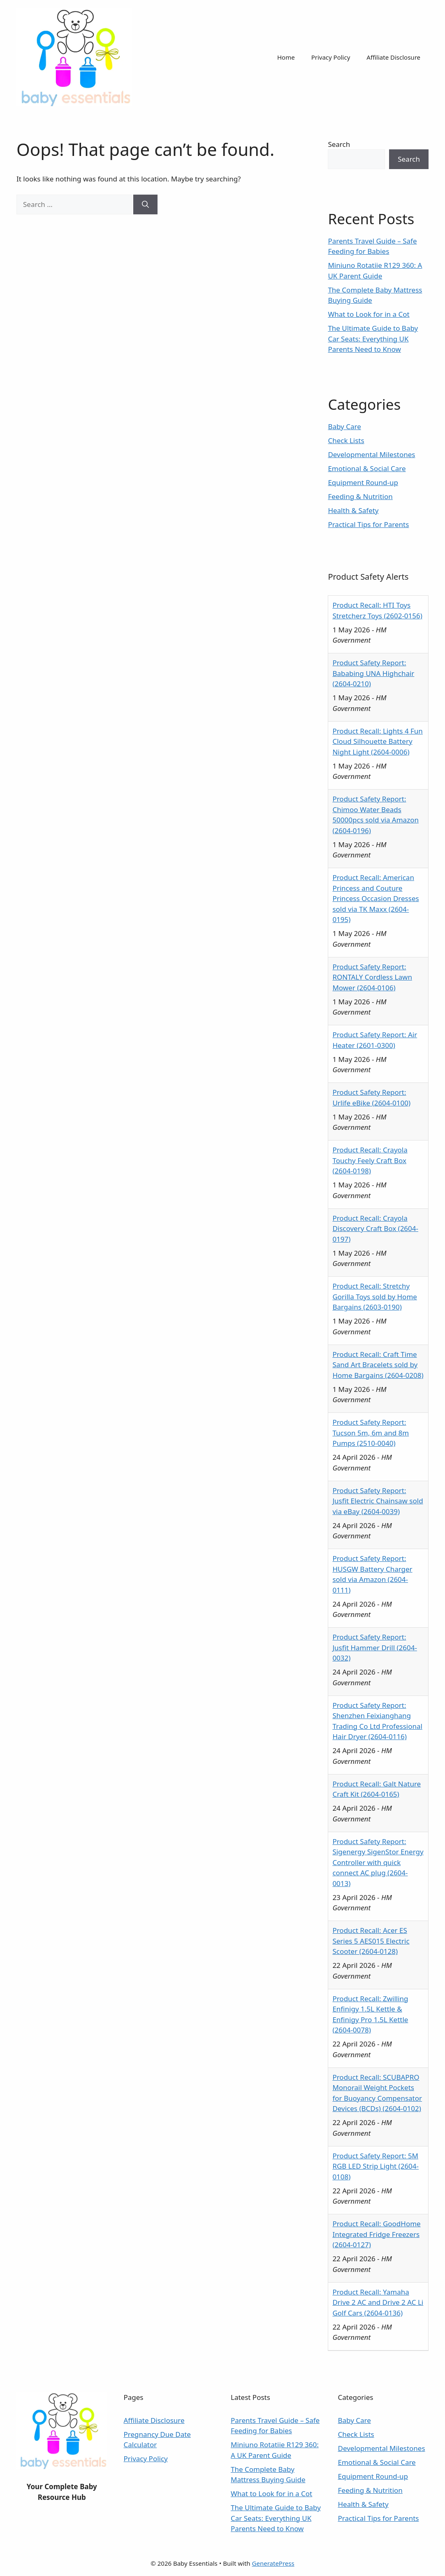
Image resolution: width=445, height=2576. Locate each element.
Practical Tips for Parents (368, 524)
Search (339, 144)
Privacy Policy (330, 57)
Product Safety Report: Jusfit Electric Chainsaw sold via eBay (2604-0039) (377, 1501)
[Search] (145, 204)
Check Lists (346, 440)
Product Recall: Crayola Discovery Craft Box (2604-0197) (375, 1228)
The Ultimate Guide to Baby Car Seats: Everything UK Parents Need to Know (373, 338)
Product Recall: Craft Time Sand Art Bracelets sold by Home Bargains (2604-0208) (377, 1365)
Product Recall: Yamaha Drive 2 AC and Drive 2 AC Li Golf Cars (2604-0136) (377, 2302)
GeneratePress (273, 2563)
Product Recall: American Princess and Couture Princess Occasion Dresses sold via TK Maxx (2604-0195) (375, 898)
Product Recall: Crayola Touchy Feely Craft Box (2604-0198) (369, 1160)
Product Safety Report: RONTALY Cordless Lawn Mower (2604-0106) (372, 977)
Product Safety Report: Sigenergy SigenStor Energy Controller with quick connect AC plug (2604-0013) (377, 1862)
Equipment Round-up (363, 482)
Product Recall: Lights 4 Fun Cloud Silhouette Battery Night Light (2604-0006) (377, 741)
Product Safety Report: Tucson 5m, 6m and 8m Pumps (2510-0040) (370, 1432)
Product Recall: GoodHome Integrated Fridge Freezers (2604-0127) (376, 2234)
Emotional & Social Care (367, 468)
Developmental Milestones (371, 454)
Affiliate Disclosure (393, 57)
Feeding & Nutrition (360, 496)
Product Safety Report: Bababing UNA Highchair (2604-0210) (373, 673)
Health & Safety (353, 510)
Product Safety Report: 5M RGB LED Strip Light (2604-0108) (375, 2166)
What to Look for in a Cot (368, 314)
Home (286, 57)
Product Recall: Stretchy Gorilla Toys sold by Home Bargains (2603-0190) (374, 1296)
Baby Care (344, 426)
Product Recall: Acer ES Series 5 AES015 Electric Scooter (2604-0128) (370, 1941)
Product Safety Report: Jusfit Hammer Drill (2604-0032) (374, 1647)
